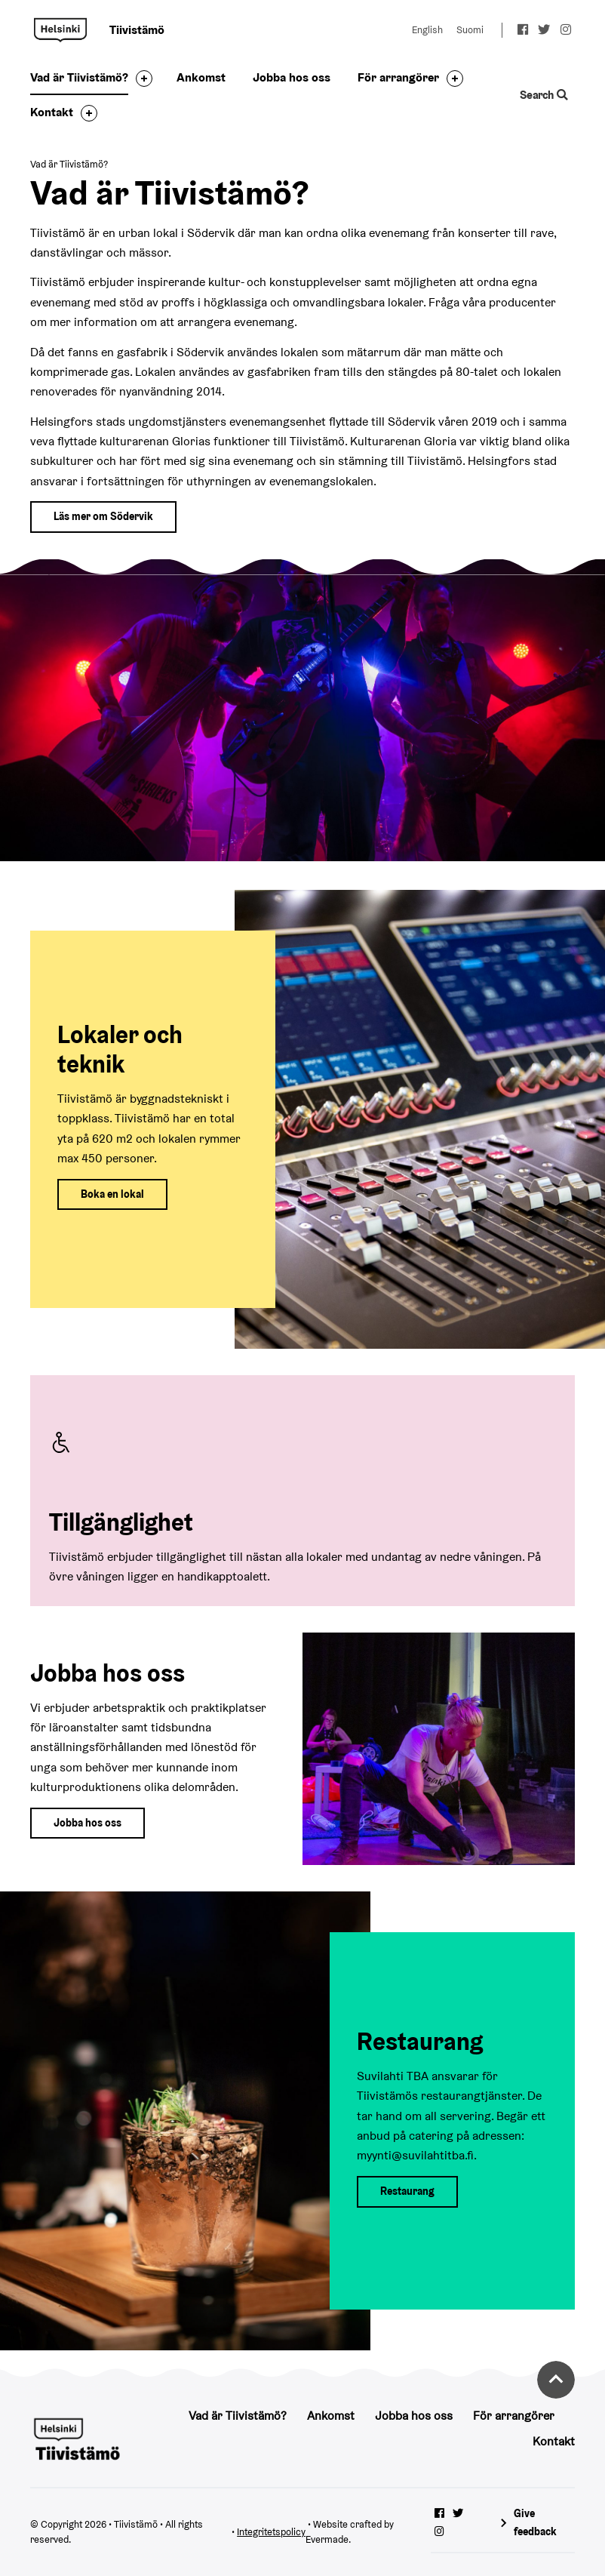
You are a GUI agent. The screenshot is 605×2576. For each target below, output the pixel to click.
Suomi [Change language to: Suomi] (470, 29)
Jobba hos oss (291, 77)
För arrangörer (398, 77)
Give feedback (535, 2522)
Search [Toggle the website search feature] (543, 95)
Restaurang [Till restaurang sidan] (407, 2191)
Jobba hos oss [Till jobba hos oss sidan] (87, 1823)
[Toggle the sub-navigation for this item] (140, 78)
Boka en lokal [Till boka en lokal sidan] (112, 1194)
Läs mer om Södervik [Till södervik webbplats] (103, 516)
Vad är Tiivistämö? (79, 77)
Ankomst (201, 77)
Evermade (327, 2539)
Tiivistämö (60, 30)
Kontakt (51, 112)
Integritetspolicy (271, 2531)
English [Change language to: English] (427, 29)
